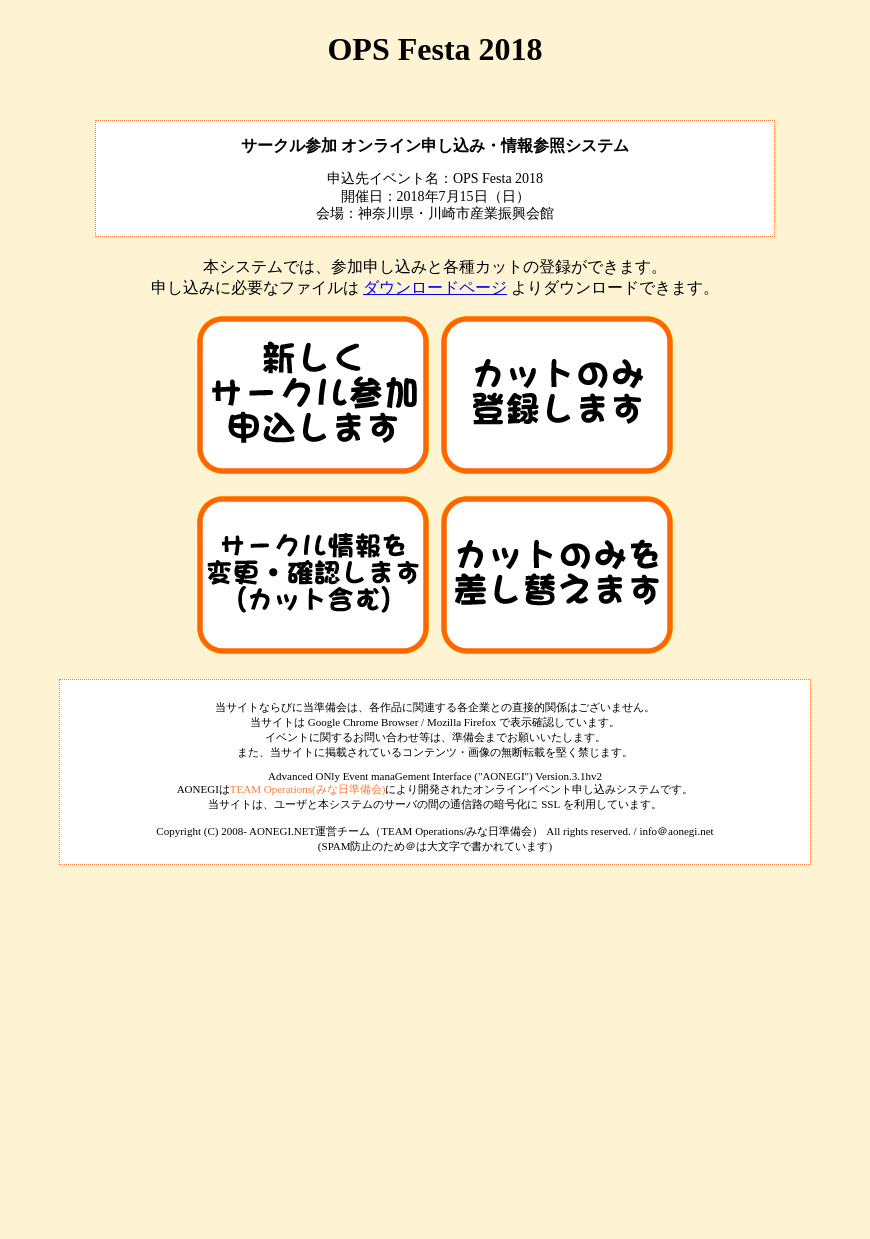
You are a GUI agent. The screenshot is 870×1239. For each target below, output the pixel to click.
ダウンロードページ (435, 287)
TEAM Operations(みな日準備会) (308, 789)
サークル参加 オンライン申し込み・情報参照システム (435, 145)
